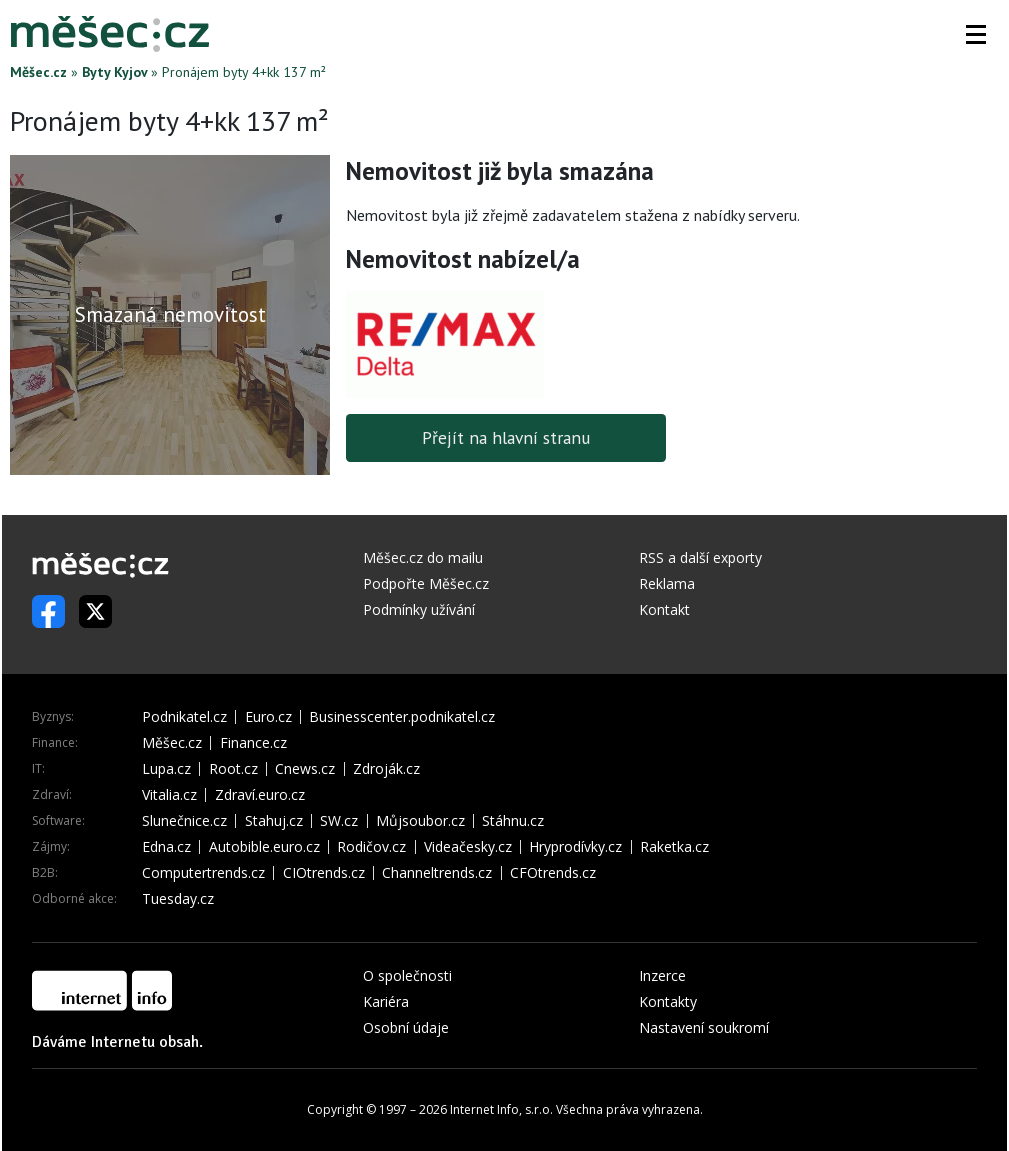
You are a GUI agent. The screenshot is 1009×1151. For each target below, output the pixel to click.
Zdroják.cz (386, 769)
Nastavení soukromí (704, 1027)
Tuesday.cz (178, 899)
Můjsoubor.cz (420, 821)
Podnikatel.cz (184, 717)
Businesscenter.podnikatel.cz (402, 717)
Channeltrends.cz (437, 873)
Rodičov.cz (371, 847)
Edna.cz (166, 847)
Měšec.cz (38, 72)
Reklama (667, 583)
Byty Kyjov (114, 72)
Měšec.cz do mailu (423, 557)
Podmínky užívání (419, 609)
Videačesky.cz (468, 847)
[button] (976, 34)
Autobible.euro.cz (264, 847)
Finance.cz (253, 743)
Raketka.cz (674, 847)
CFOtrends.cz (553, 873)
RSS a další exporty (700, 557)
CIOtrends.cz (324, 873)
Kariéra (386, 1001)
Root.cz (233, 769)
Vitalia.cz (169, 795)
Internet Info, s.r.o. (501, 1109)
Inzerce (662, 975)
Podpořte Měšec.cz (426, 583)
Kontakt (664, 609)
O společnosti (407, 975)
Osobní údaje (406, 1027)
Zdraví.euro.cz (260, 795)
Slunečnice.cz (184, 821)
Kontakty (668, 1001)
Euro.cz (268, 717)
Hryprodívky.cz (575, 847)
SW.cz (339, 821)
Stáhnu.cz (513, 821)
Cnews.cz (305, 769)
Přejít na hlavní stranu (506, 437)
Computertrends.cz (203, 873)
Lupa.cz (166, 769)
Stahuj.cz (274, 821)
